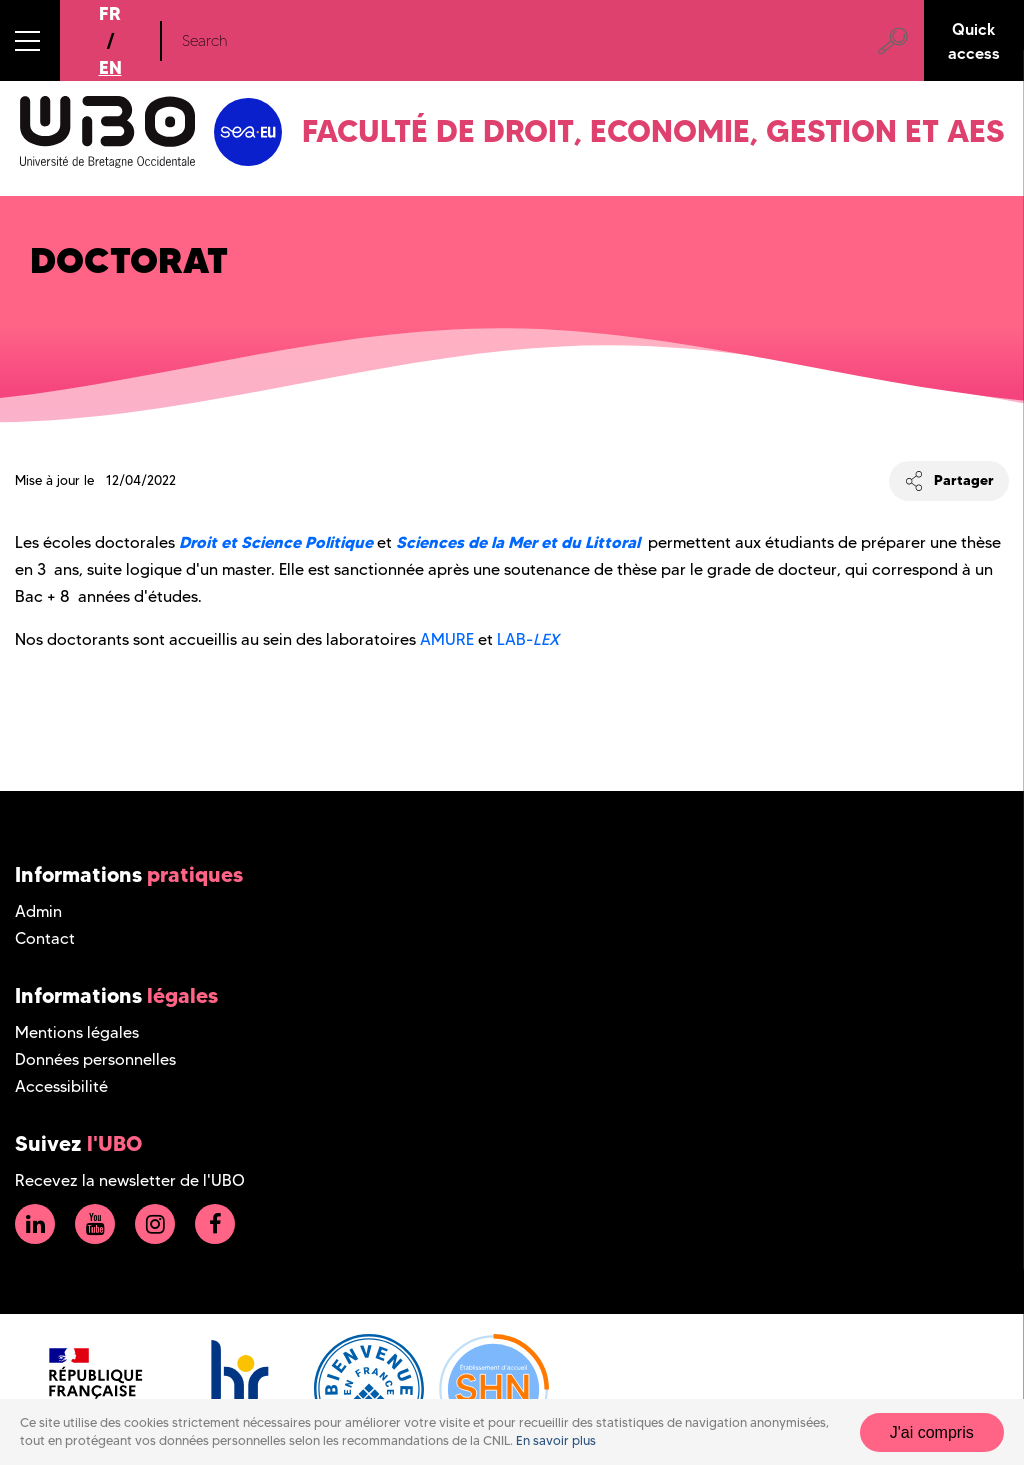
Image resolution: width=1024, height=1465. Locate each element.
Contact (45, 938)
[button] (30, 40)
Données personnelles (95, 1059)
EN (110, 67)
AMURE (447, 639)
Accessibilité (61, 1086)
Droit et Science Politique (276, 542)
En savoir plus (556, 1440)
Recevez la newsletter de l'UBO (130, 1180)
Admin (38, 911)
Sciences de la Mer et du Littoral (520, 542)
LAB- (528, 639)
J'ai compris (932, 1432)
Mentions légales (77, 1032)
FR (110, 13)
